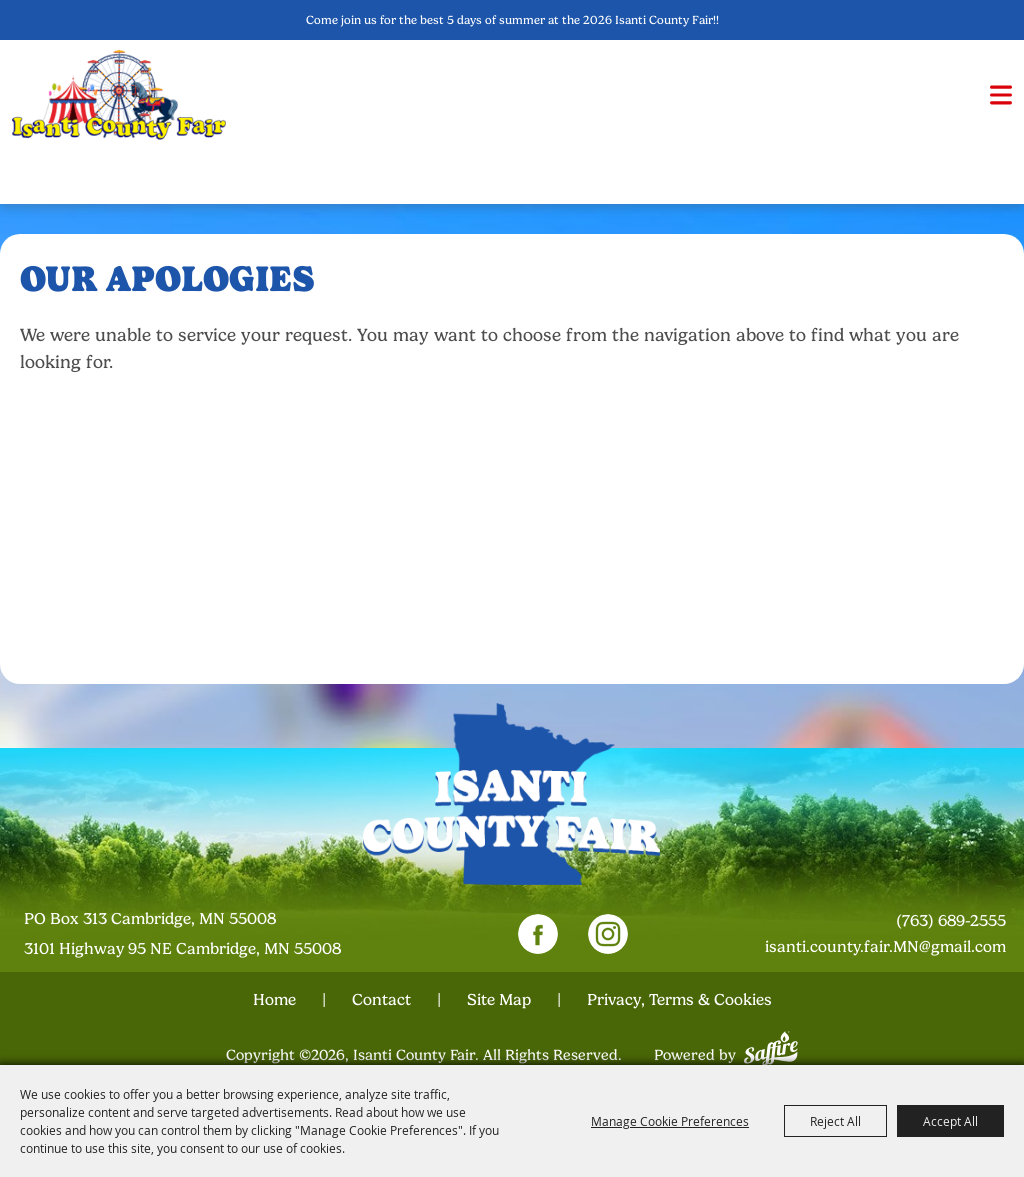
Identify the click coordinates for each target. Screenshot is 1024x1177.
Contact (381, 1000)
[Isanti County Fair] (119, 94)
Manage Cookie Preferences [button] (670, 1121)
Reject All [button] (835, 1121)
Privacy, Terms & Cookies (679, 1000)
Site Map (499, 1000)
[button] (1001, 95)
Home (274, 1000)
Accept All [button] (950, 1121)
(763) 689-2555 (951, 921)
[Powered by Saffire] (771, 1046)
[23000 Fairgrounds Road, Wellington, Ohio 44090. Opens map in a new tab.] (203, 934)
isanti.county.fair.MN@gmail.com (885, 947)
